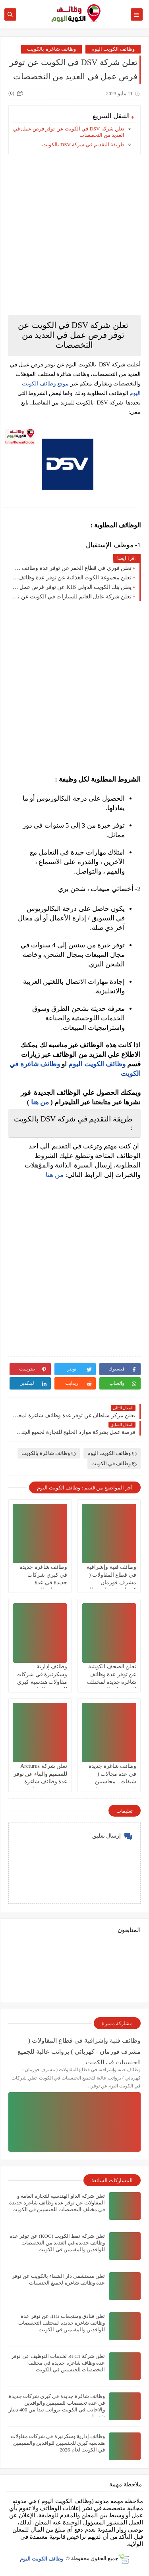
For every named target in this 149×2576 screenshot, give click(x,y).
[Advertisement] (74, 234)
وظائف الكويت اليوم (113, 49)
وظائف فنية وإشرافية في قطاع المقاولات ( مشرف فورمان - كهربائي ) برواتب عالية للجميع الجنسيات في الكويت (79, 2050)
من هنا (40, 1102)
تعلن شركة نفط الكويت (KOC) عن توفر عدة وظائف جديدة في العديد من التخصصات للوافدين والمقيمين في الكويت (57, 2242)
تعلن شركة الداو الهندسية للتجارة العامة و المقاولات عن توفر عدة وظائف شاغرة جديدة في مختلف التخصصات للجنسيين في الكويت (57, 2202)
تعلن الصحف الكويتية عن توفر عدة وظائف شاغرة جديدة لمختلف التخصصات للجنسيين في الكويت (111, 1682)
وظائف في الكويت (114, 1463)
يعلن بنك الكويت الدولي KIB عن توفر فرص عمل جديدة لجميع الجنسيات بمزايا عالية (72, 587)
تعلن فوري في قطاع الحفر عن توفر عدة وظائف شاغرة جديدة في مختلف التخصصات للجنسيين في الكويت (72, 568)
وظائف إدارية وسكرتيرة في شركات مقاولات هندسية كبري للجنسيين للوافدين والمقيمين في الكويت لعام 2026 (58, 2443)
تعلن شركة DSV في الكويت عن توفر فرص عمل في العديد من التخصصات (68, 132)
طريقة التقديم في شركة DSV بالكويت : (81, 145)
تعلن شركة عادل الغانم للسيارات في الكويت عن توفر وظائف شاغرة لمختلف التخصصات (72, 597)
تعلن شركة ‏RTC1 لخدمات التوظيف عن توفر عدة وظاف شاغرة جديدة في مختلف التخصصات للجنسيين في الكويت (58, 2363)
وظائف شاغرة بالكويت (51, 49)
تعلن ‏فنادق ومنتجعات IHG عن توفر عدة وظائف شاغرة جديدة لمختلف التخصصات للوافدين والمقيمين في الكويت (61, 2323)
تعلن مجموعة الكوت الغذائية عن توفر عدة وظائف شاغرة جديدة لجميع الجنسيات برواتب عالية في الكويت (72, 578)
